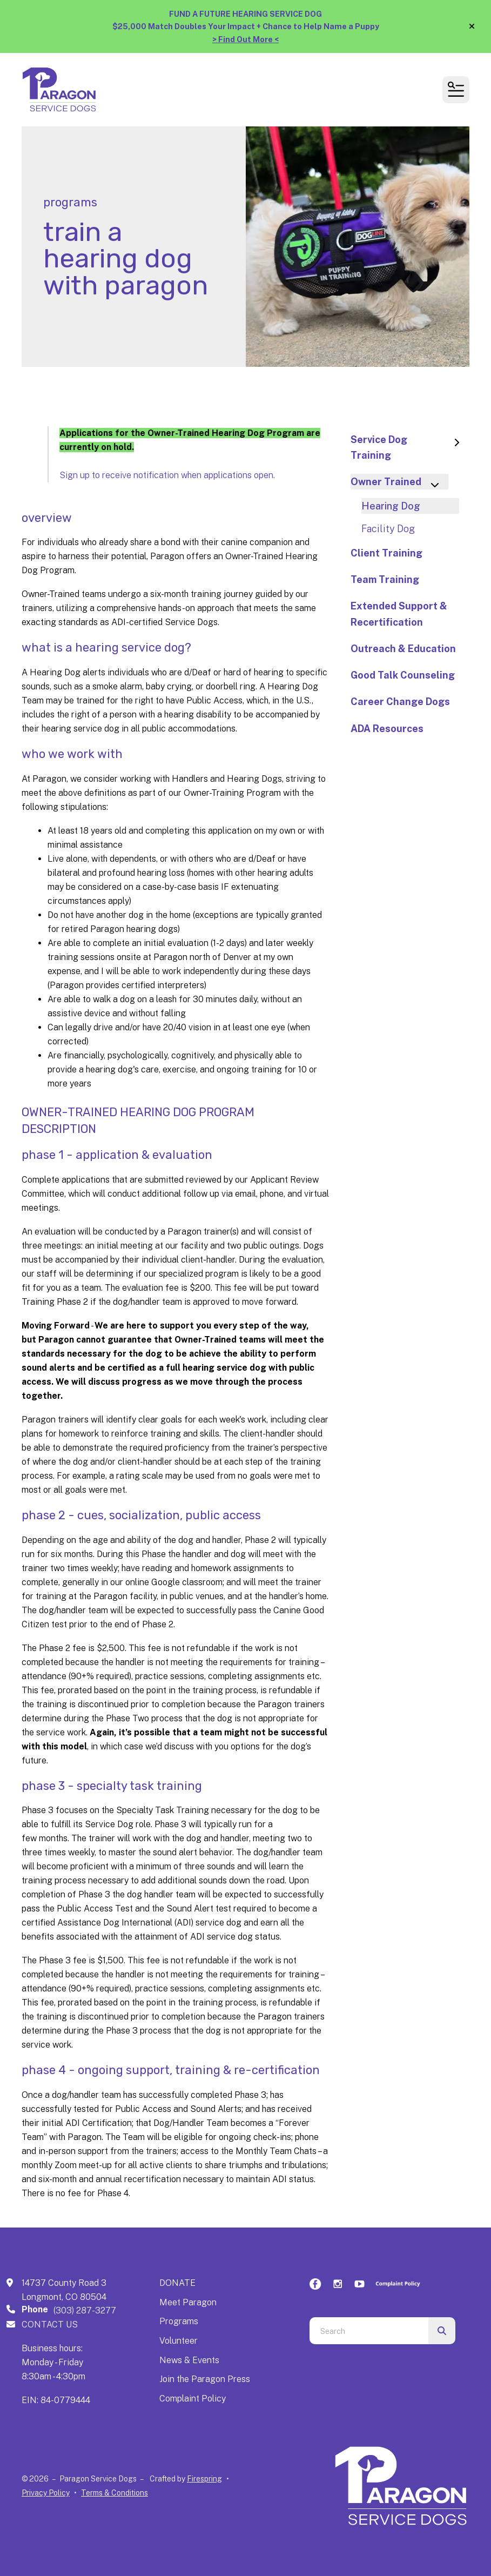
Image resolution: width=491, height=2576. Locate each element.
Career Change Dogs (400, 701)
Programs (178, 2321)
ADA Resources (387, 728)
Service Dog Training (410, 447)
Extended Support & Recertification (399, 613)
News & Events (189, 2360)
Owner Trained (399, 482)
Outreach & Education (403, 648)
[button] (472, 26)
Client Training (386, 553)
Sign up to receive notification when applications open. (167, 475)
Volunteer (178, 2341)
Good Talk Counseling (403, 675)
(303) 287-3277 (84, 2310)
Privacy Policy (46, 2492)
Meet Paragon (188, 2302)
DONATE (177, 2283)
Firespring (204, 2478)
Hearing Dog (390, 506)
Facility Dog (388, 528)
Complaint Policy (192, 2398)
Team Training (385, 579)
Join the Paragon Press (204, 2379)
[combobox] (369, 2330)
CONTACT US (50, 2324)
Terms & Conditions (114, 2492)
